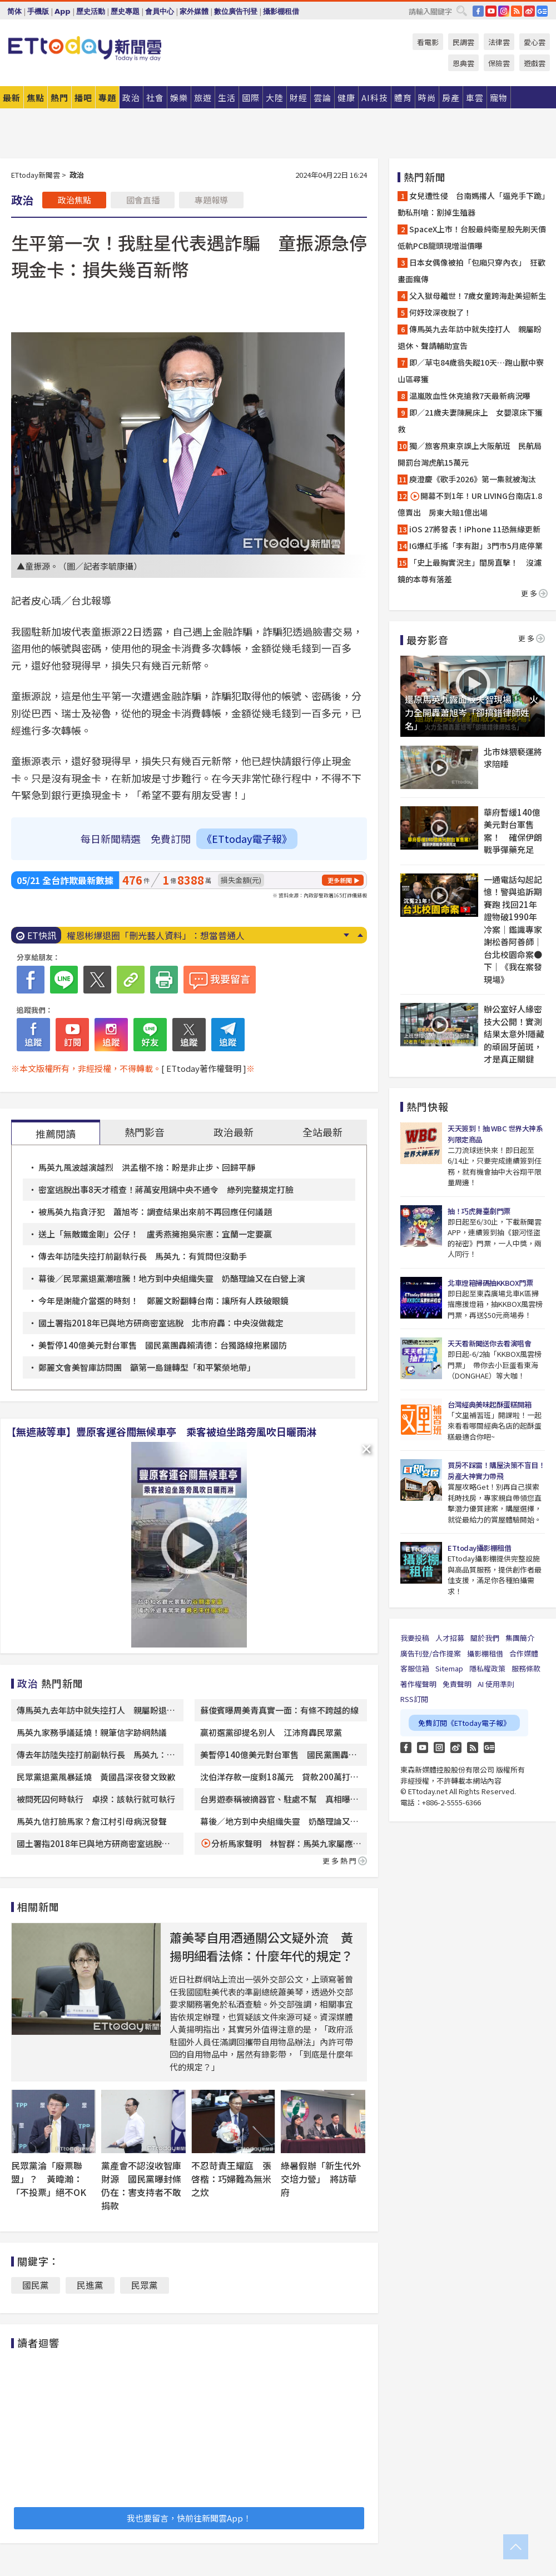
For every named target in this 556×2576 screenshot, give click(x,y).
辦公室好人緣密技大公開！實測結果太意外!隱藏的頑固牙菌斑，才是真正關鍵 (514, 1034)
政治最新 (234, 1132)
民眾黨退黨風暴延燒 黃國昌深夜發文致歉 (96, 1777)
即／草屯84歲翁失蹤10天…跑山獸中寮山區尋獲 (471, 371)
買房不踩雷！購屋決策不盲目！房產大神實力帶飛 (496, 1470)
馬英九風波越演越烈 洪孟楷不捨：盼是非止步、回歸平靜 (146, 1167)
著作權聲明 (418, 1684)
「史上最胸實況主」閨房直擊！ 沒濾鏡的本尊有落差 (470, 571)
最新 (12, 97)
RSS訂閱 (414, 1699)
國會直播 (143, 200)
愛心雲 (534, 42)
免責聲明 (457, 1684)
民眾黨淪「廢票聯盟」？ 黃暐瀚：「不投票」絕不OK (48, 2179)
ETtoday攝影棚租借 (479, 1547)
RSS (516, 11)
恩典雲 (463, 63)
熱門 (59, 97)
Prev (360, 935)
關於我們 (484, 1638)
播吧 (83, 97)
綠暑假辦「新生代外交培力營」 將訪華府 (321, 2179)
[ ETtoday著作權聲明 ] (203, 1068)
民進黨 (90, 2285)
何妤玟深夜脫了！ (440, 312)
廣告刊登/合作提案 (430, 1653)
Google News (542, 11)
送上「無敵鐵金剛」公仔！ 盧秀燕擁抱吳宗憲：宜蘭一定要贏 (155, 1234)
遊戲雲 (534, 63)
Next (346, 935)
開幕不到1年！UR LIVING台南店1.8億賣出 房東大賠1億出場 (470, 504)
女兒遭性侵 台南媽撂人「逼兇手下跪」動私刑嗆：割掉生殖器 (471, 204)
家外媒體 (194, 11)
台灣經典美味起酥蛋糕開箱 (489, 1404)
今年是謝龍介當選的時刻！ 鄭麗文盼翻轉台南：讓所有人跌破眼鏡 (163, 1300)
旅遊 (203, 97)
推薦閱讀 (56, 1133)
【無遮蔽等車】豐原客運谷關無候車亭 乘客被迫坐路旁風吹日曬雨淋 (161, 1431)
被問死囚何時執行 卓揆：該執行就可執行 (96, 1799)
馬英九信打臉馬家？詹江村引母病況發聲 (92, 1821)
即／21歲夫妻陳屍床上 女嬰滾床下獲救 (470, 421)
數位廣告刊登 (235, 11)
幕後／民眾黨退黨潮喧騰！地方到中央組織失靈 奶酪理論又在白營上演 (171, 1278)
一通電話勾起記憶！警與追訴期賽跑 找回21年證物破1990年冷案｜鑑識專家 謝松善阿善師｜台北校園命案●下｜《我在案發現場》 (513, 929)
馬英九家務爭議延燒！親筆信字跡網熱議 (92, 1732)
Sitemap (449, 1668)
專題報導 (211, 200)
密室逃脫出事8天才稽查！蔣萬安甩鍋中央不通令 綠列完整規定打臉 (170, 1189)
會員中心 (159, 11)
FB (478, 11)
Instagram (439, 1747)
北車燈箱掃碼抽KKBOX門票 (490, 1282)
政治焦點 (74, 200)
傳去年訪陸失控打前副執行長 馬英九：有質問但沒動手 (142, 1256)
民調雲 (463, 42)
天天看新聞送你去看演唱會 (489, 1343)
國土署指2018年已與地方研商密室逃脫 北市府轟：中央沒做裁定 (161, 1323)
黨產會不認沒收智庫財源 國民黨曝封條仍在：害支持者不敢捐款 (141, 2185)
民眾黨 (144, 2285)
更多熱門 (344, 1860)
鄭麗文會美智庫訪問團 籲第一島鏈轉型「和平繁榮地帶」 (146, 1367)
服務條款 (526, 1668)
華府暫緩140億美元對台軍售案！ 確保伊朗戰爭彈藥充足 (513, 831)
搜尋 (461, 10)
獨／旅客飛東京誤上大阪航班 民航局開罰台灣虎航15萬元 (470, 454)
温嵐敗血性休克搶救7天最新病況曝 (469, 395)
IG (503, 11)
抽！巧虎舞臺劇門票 (479, 1211)
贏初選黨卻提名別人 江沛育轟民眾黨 (271, 1732)
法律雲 (499, 42)
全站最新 (322, 1132)
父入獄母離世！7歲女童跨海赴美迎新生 (477, 295)
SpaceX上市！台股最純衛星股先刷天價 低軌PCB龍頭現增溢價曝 (473, 237)
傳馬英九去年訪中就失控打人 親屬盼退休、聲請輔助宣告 (470, 337)
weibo (529, 11)
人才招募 (449, 1638)
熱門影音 (145, 1132)
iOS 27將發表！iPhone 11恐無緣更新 (474, 529)
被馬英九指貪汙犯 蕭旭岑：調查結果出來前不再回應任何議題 (155, 1211)
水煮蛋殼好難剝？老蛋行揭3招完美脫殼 (145, 935)
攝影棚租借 (281, 11)
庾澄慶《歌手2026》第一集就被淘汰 (472, 479)
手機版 (38, 11)
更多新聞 (339, 880)
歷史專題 (125, 11)
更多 (534, 593)
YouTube (491, 11)
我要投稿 (414, 1638)
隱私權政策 (487, 1668)
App (62, 11)
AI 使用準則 (496, 1684)
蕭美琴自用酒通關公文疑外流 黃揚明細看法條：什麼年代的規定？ (261, 1946)
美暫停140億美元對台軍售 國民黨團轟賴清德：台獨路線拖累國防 (162, 1345)
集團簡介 (519, 1638)
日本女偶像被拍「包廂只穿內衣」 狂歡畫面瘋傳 (471, 270)
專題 (107, 97)
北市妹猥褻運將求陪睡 (513, 758)
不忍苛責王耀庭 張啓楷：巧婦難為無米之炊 (231, 2179)
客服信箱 (414, 1668)
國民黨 (35, 2285)
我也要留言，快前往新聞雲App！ (189, 2518)
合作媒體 (523, 1653)
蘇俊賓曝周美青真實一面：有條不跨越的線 (279, 1710)
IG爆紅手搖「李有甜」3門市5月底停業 (476, 545)
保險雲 (499, 63)
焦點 (35, 97)
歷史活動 (90, 11)
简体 (14, 11)
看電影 (428, 42)
